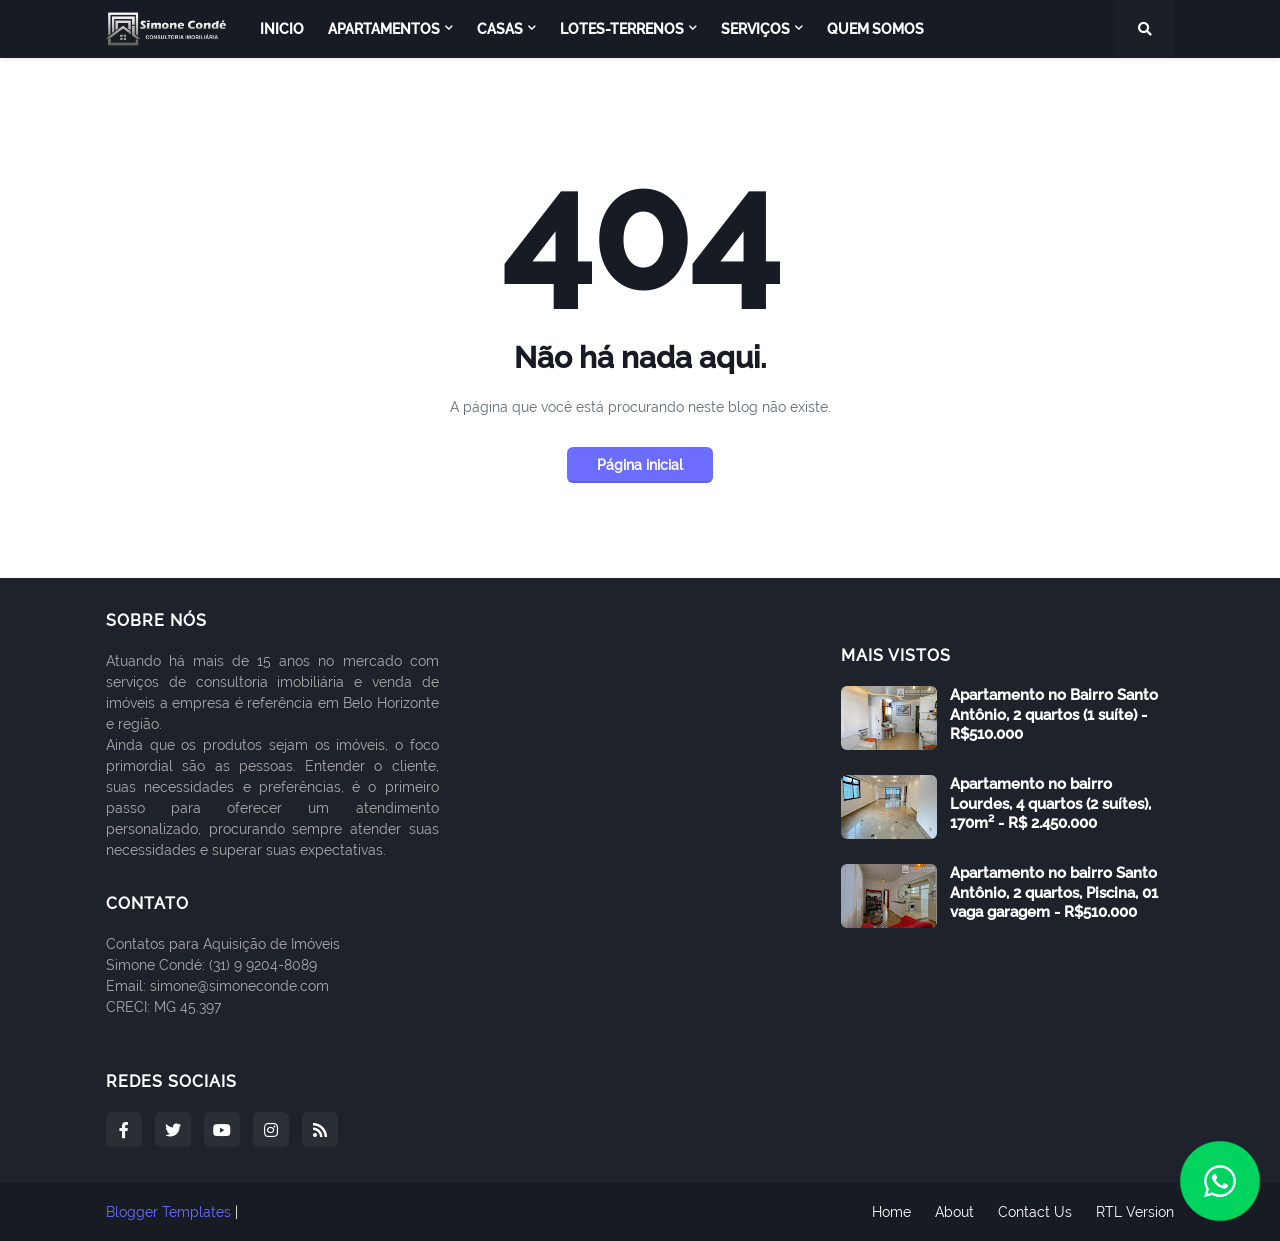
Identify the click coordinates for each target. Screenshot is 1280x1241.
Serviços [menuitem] (755, 29)
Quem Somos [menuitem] (875, 29)
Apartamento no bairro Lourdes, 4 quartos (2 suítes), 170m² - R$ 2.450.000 (1050, 803)
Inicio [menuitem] (282, 29)
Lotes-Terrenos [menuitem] (622, 29)
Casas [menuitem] (500, 29)
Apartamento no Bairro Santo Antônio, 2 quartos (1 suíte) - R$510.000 (1054, 714)
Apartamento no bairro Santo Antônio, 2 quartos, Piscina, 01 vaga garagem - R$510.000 (1054, 892)
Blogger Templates (168, 1212)
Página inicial (640, 465)
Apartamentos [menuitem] (384, 29)
